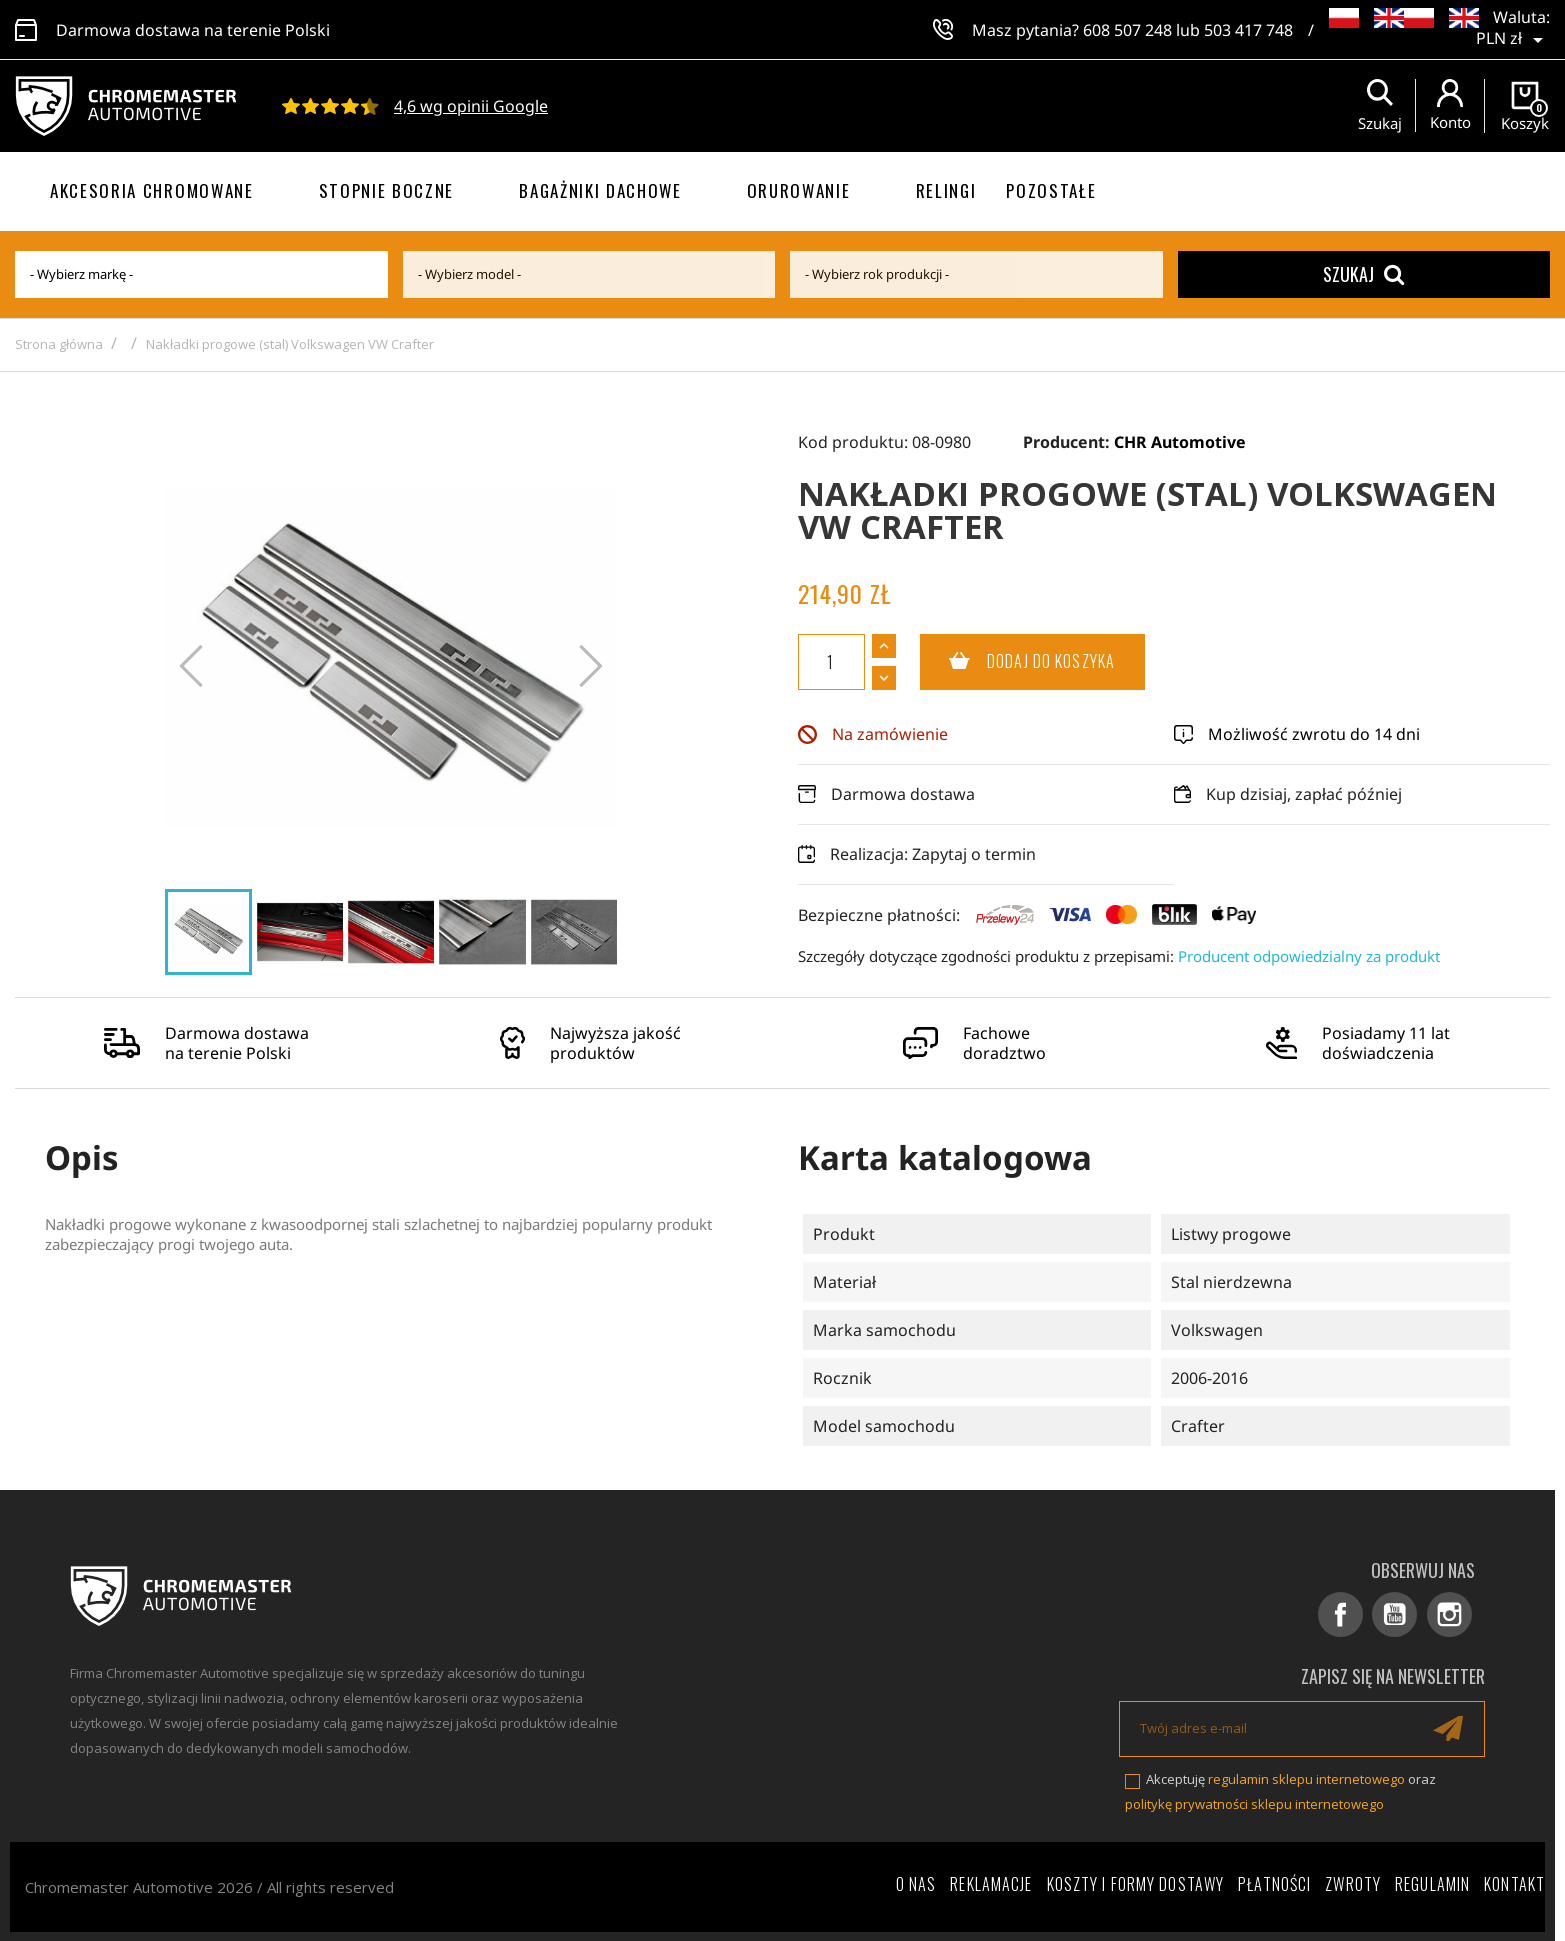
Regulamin (1432, 1883)
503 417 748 (1248, 30)
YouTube (1397, 1614)
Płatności (1274, 1883)
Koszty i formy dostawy (1136, 1883)
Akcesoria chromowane (152, 190)
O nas (916, 1883)
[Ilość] (831, 662)
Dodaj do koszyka (1018, 662)
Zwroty (1353, 1883)
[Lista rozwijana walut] (1513, 30)
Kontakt (1514, 1883)
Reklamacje (991, 1883)
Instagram (1450, 1614)
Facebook (1344, 1614)
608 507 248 (1127, 30)
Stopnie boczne (387, 190)
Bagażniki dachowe (600, 190)
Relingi (946, 190)
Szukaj (1363, 274)
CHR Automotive (1180, 442)
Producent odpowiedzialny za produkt (1309, 956)
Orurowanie (799, 190)
